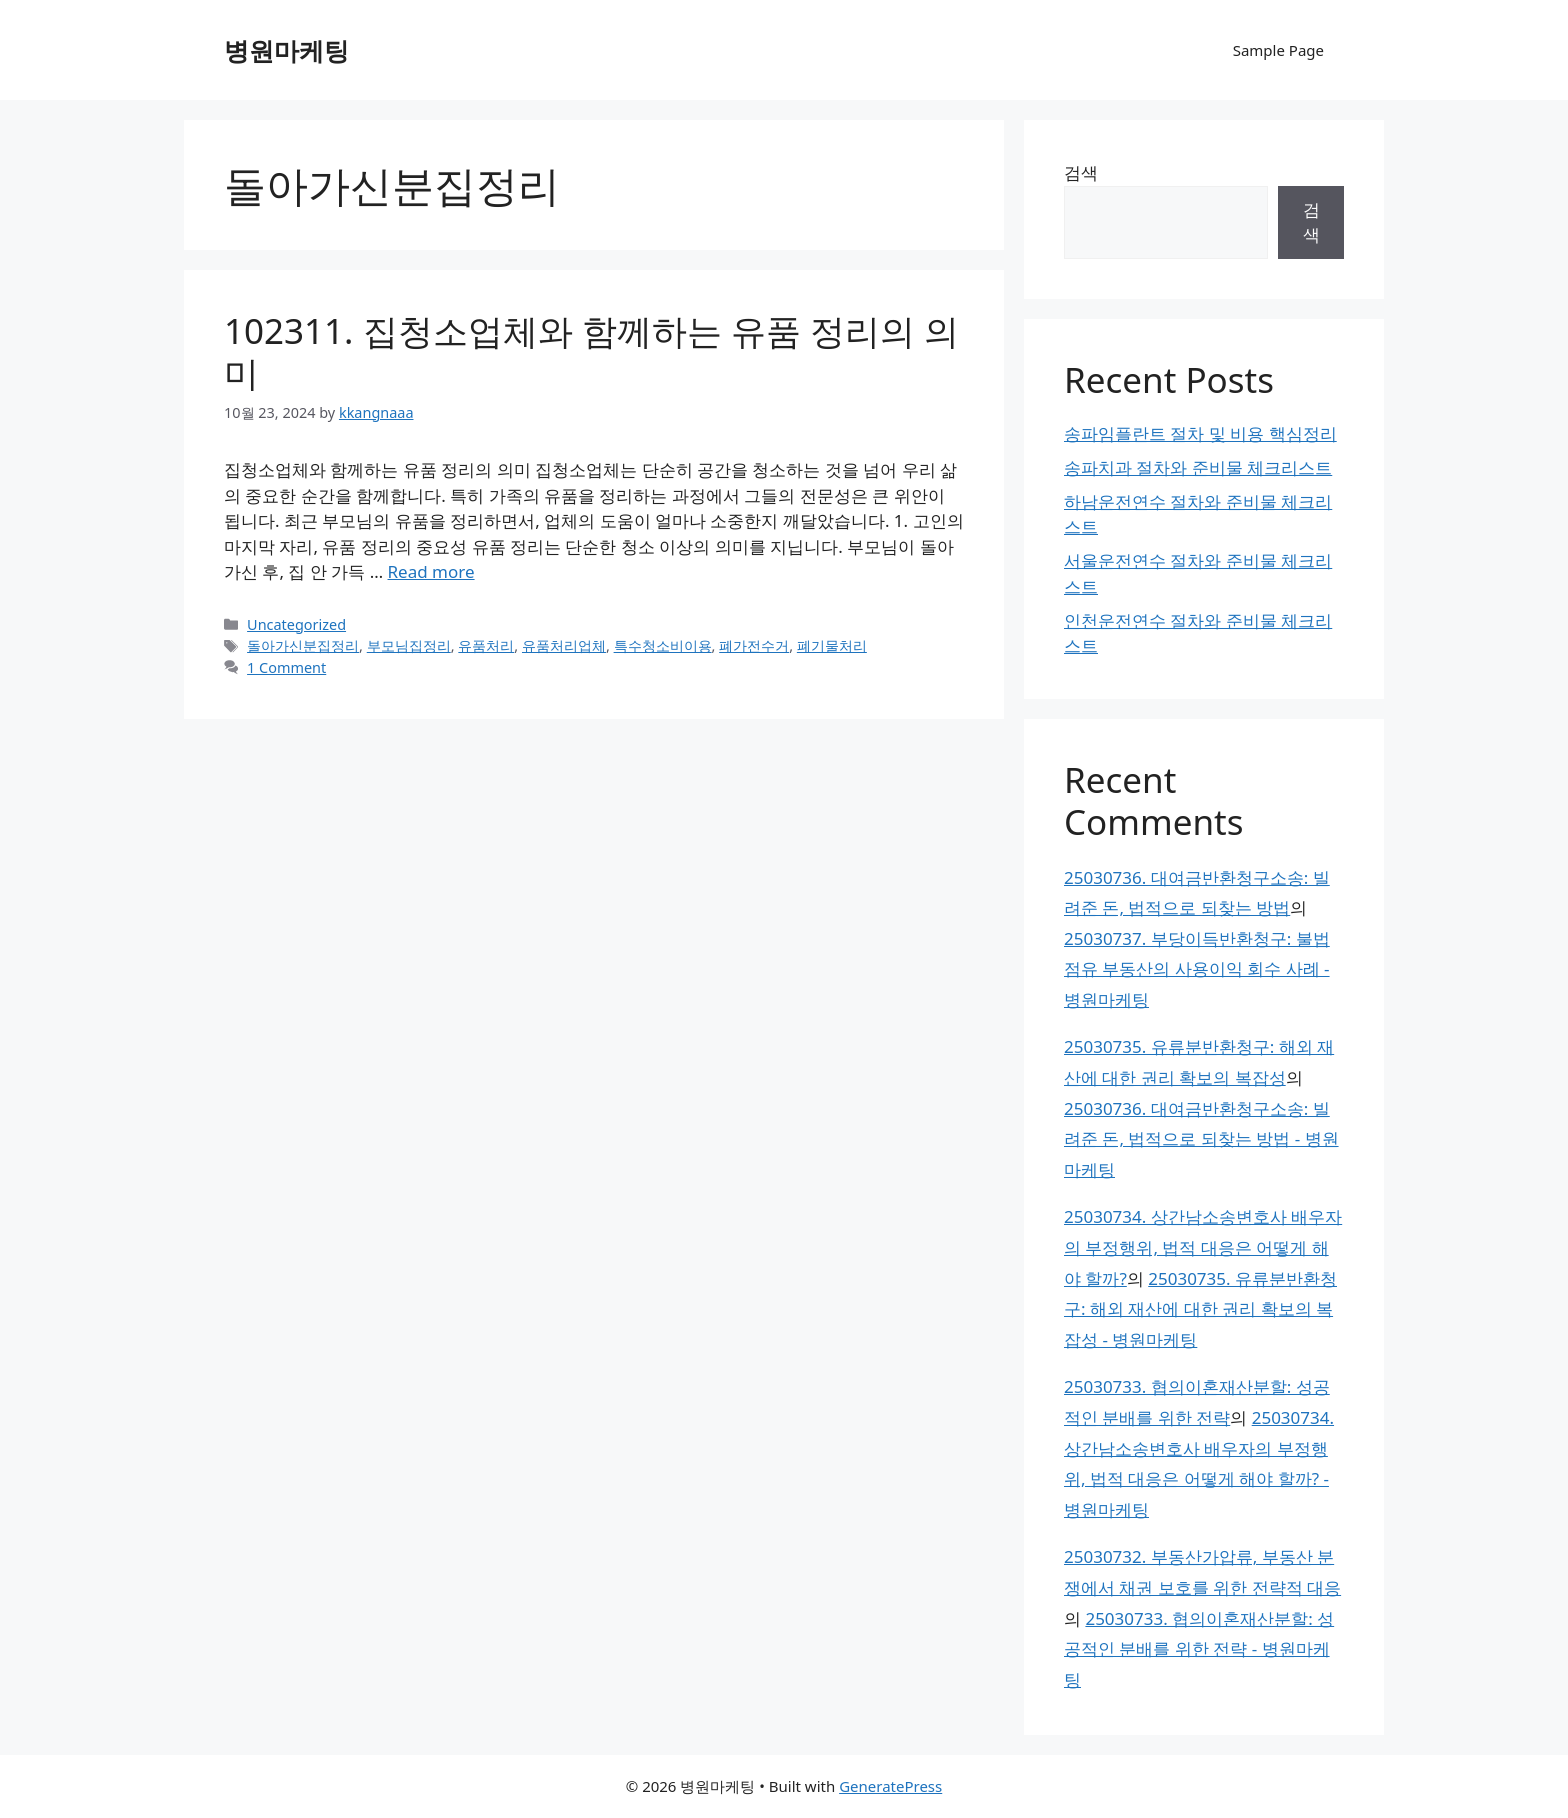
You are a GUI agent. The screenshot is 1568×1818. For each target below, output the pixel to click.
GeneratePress (890, 1786)
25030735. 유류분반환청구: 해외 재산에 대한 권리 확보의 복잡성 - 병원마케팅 (1200, 1309)
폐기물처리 (832, 645)
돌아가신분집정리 (303, 645)
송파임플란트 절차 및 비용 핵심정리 (1200, 433)
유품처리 (486, 645)
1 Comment (286, 667)
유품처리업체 (564, 645)
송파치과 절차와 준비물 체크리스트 (1198, 467)
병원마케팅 (286, 50)
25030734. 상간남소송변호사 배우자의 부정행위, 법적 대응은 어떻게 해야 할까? (1203, 1247)
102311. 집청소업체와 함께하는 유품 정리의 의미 (591, 351)
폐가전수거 (754, 645)
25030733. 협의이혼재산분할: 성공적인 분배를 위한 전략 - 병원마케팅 (1199, 1649)
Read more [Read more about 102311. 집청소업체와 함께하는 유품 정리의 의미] (431, 571)
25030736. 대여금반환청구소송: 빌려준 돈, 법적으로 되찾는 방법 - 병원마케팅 (1201, 1139)
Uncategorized (296, 624)
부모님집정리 (409, 645)
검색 (1081, 172)
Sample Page (1278, 50)
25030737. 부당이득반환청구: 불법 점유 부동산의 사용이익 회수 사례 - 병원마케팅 (1197, 969)
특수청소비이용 (663, 645)
